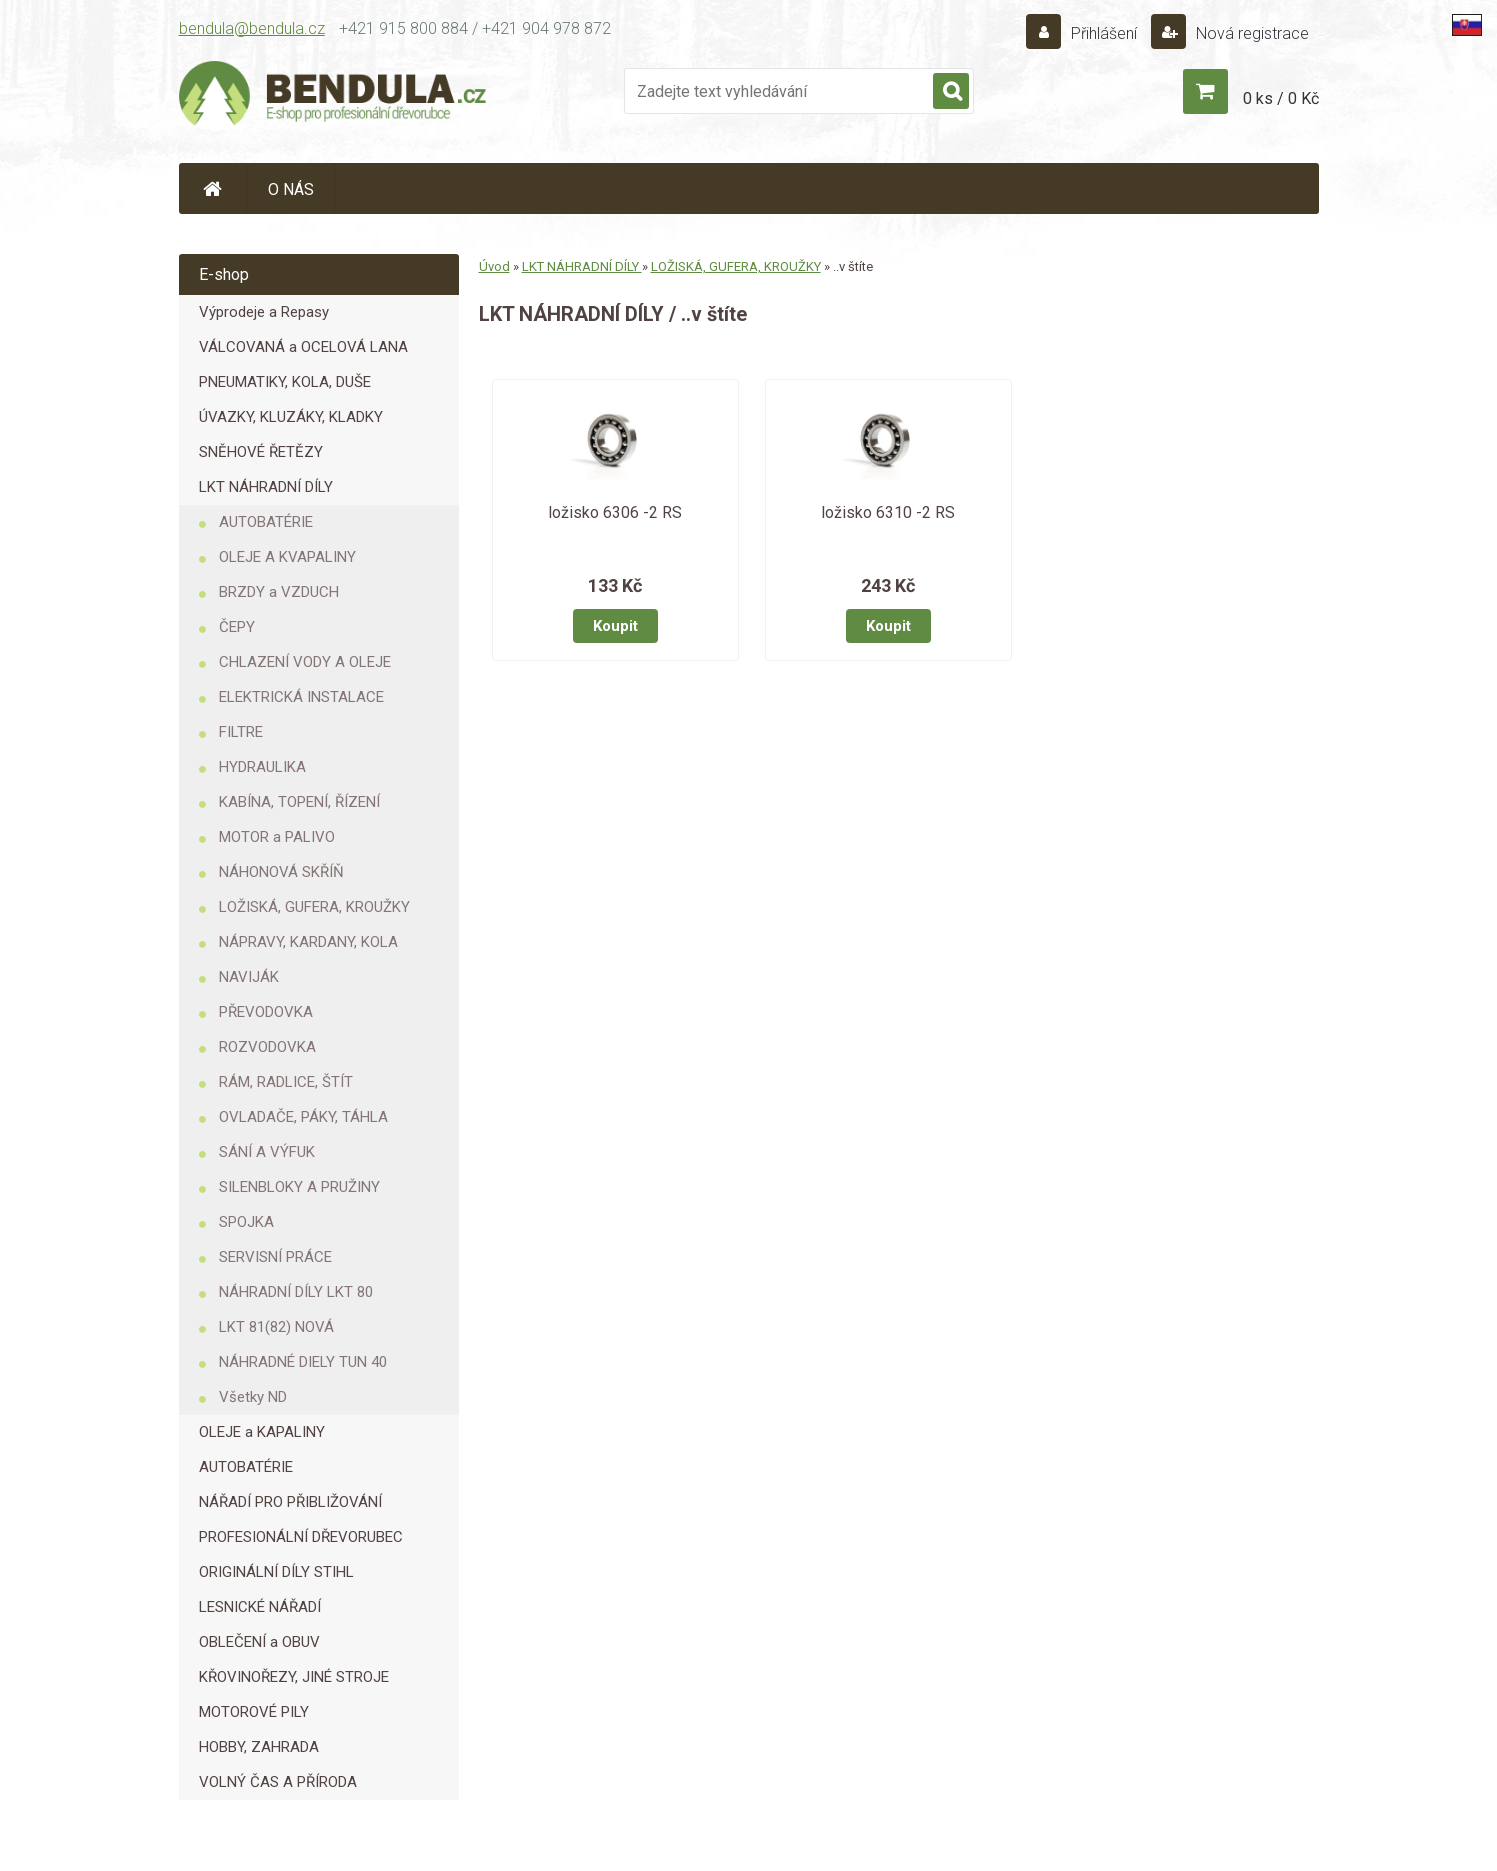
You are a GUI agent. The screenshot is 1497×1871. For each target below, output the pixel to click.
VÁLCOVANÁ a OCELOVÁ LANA (303, 347)
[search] (951, 92)
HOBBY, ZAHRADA (259, 1747)
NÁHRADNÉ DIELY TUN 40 (303, 1362)
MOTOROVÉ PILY (254, 1712)
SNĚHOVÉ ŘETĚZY (261, 452)
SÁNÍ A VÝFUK (267, 1152)
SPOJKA (246, 1222)
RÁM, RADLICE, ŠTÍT (286, 1082)
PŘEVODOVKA (266, 1012)
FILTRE (241, 732)
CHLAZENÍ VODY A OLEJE (305, 662)
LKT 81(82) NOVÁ (276, 1327)
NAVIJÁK (249, 977)
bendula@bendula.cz (252, 28)
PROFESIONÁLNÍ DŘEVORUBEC (301, 1537)
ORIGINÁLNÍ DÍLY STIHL (276, 1572)
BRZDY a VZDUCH (279, 592)
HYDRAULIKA (262, 767)
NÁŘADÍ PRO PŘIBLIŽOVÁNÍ (290, 1502)
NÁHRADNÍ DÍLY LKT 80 (296, 1292)
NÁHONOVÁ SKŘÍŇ (281, 872)
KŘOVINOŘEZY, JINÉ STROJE (294, 1677)
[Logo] (334, 96)
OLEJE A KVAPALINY (287, 557)
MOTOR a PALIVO (277, 837)
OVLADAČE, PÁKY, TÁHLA (303, 1117)
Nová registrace (1250, 33)
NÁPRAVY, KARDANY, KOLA (308, 942)
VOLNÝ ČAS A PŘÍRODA (278, 1782)
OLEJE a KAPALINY (262, 1432)
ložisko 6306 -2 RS (615, 512)
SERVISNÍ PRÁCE (275, 1257)
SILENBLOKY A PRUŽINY (299, 1187)
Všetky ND (253, 1397)
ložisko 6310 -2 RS (888, 512)
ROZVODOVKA (267, 1047)
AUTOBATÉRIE (266, 522)
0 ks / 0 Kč (1281, 98)
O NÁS (291, 189)
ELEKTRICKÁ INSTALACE (301, 697)
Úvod (494, 266)
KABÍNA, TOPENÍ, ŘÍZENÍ (299, 802)
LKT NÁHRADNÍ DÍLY (266, 487)
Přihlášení (1104, 33)
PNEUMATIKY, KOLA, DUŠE (285, 382)
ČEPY (237, 627)
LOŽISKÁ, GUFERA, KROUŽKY (314, 907)
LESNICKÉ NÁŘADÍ (260, 1607)
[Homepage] (213, 188)
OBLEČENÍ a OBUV (259, 1642)
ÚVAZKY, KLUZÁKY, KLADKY (291, 417)
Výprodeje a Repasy (264, 312)
